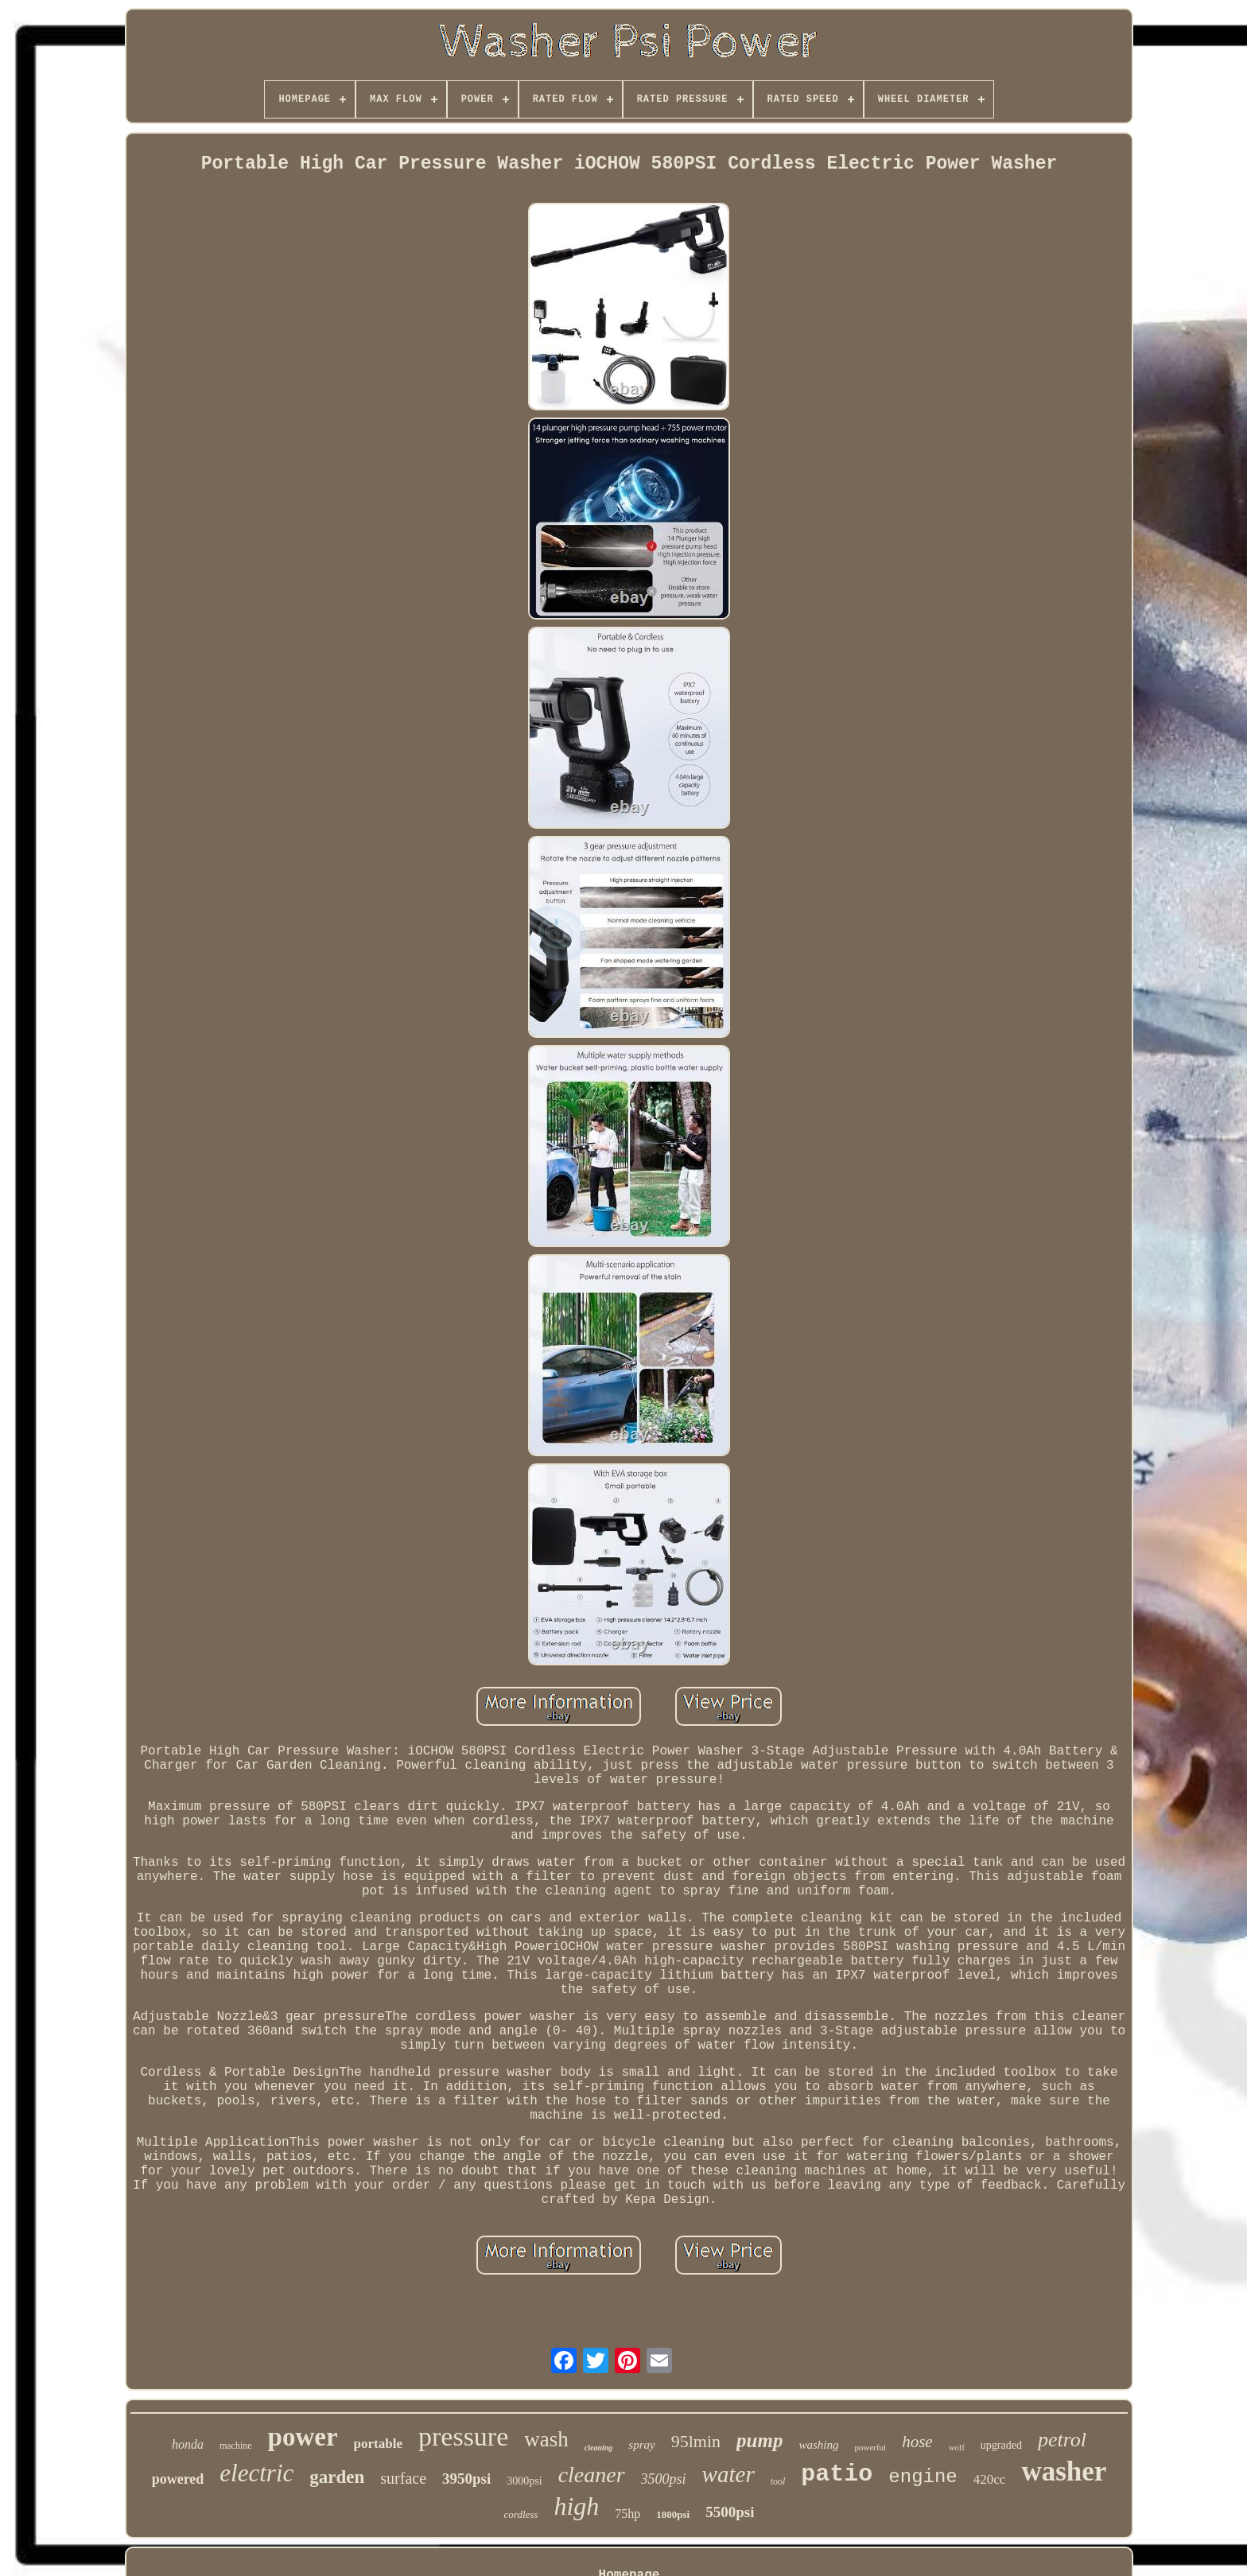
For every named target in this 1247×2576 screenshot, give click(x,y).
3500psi (663, 2479)
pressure (463, 2436)
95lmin (696, 2441)
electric (256, 2473)
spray (641, 2444)
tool (778, 2481)
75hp (627, 2513)
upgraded (1001, 2445)
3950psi (466, 2478)
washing (818, 2444)
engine (922, 2477)
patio (836, 2474)
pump (759, 2440)
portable (378, 2443)
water (728, 2474)
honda (188, 2444)
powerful (870, 2447)
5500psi (729, 2512)
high (576, 2506)
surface (403, 2478)
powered (178, 2479)
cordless (521, 2514)
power (303, 2437)
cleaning (599, 2447)
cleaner (591, 2474)
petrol (1062, 2439)
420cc (989, 2479)
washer (1063, 2471)
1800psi (673, 2514)
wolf (957, 2447)
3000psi (524, 2481)
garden (336, 2477)
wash (546, 2439)
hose (917, 2441)
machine (235, 2445)
